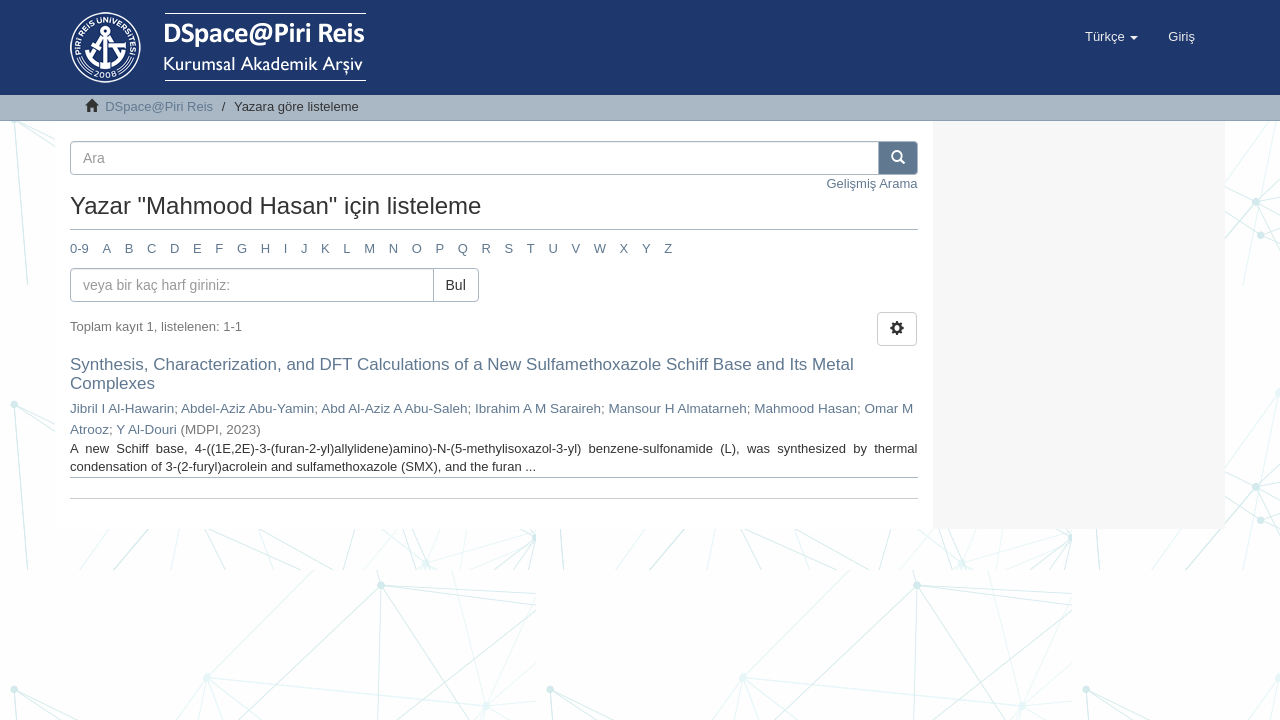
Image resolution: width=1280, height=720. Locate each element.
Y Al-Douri (146, 429)
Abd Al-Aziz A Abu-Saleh (394, 408)
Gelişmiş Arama (871, 183)
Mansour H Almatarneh (678, 408)
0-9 (79, 248)
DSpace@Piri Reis (159, 106)
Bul (456, 285)
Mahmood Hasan (805, 408)
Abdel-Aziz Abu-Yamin (247, 408)
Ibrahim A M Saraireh (538, 408)
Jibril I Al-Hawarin (122, 408)
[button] (1111, 37)
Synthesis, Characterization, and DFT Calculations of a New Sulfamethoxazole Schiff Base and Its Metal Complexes (462, 374)
